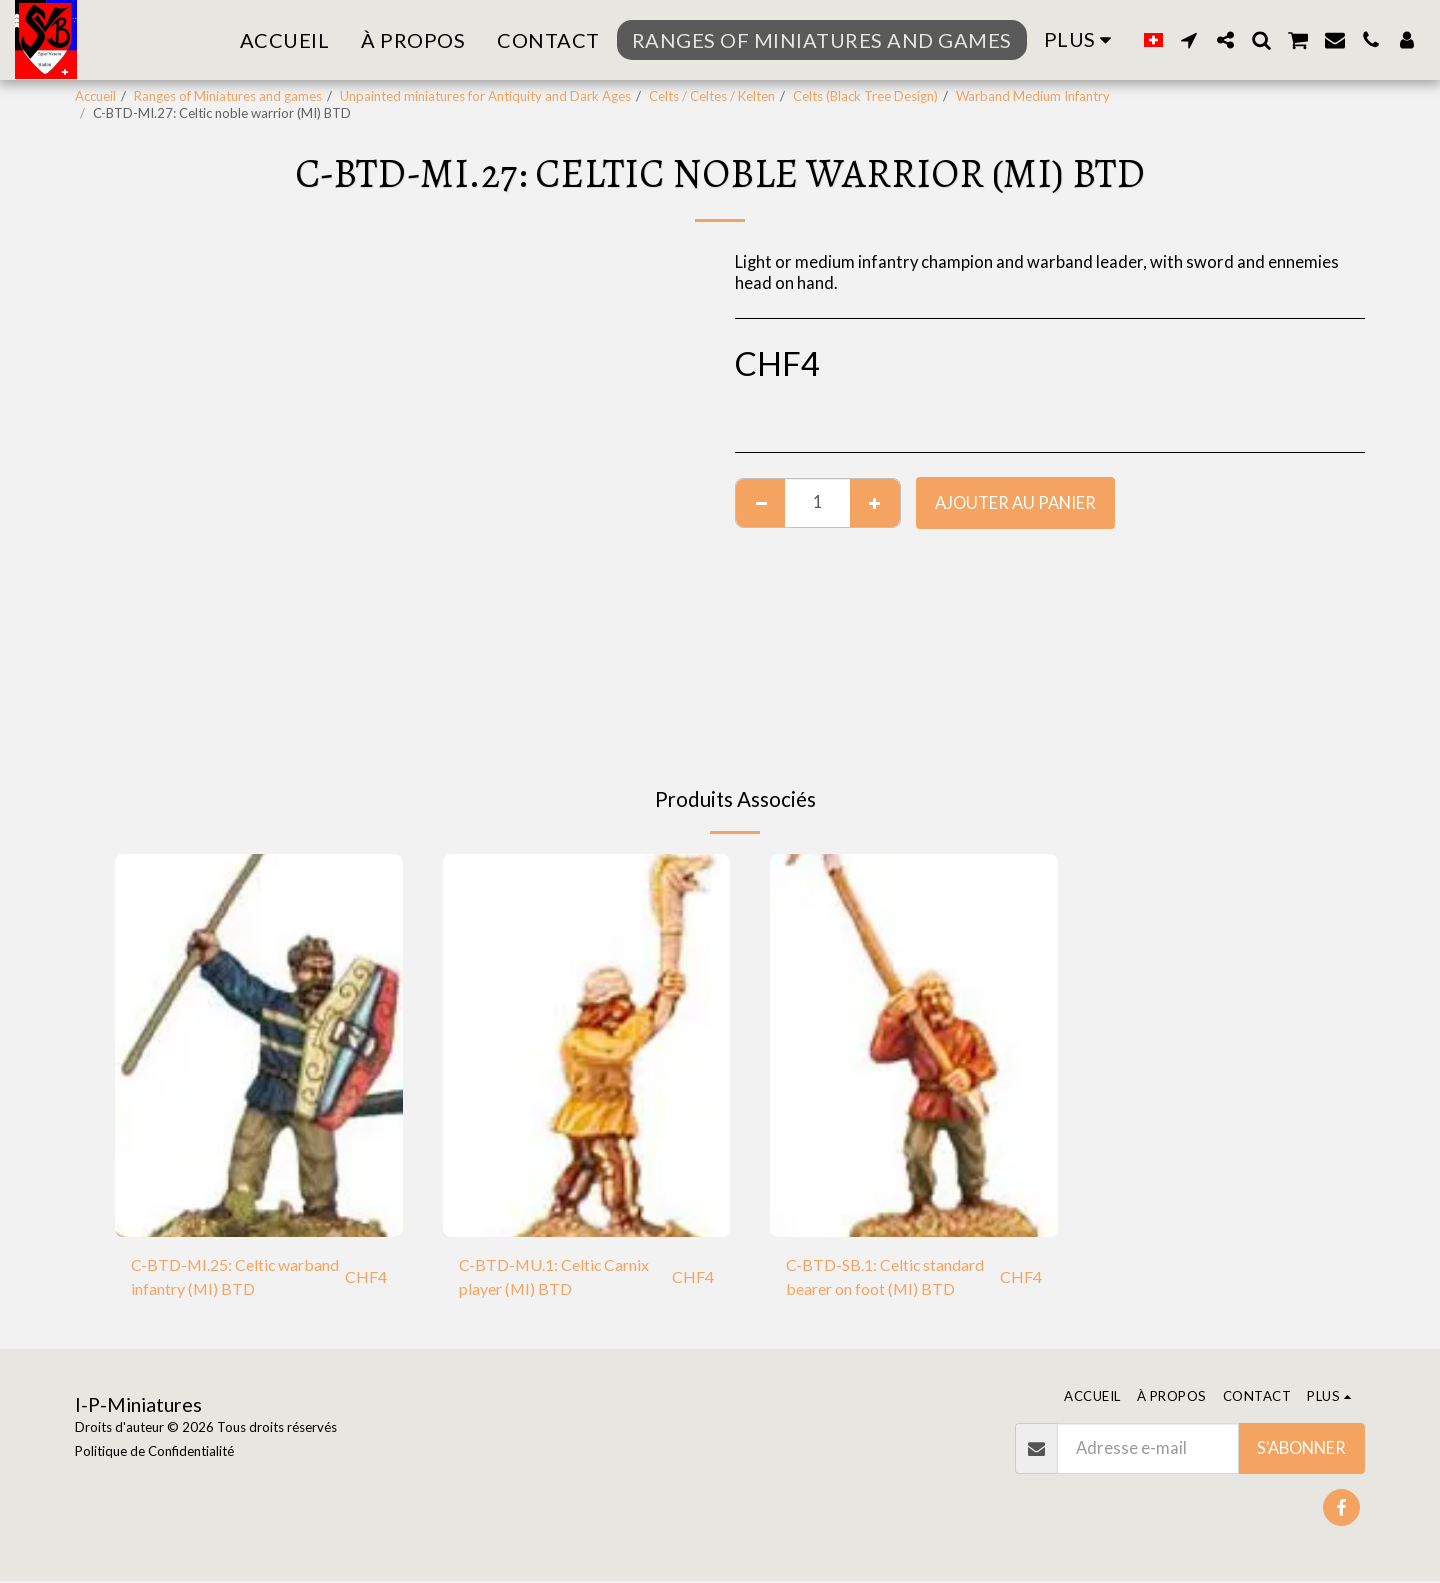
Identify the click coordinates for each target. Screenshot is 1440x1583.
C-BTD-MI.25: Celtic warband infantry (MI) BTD (230, 1277)
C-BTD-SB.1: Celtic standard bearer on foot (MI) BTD (891, 1277)
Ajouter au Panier (1015, 503)
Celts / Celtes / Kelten (712, 96)
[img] (259, 1045)
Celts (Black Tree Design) (865, 96)
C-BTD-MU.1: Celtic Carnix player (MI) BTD (557, 1277)
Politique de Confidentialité (154, 1453)
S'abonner (1301, 1450)
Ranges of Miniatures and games (228, 96)
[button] (1189, 40)
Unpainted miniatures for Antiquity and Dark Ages (485, 96)
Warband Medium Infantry (1033, 96)
